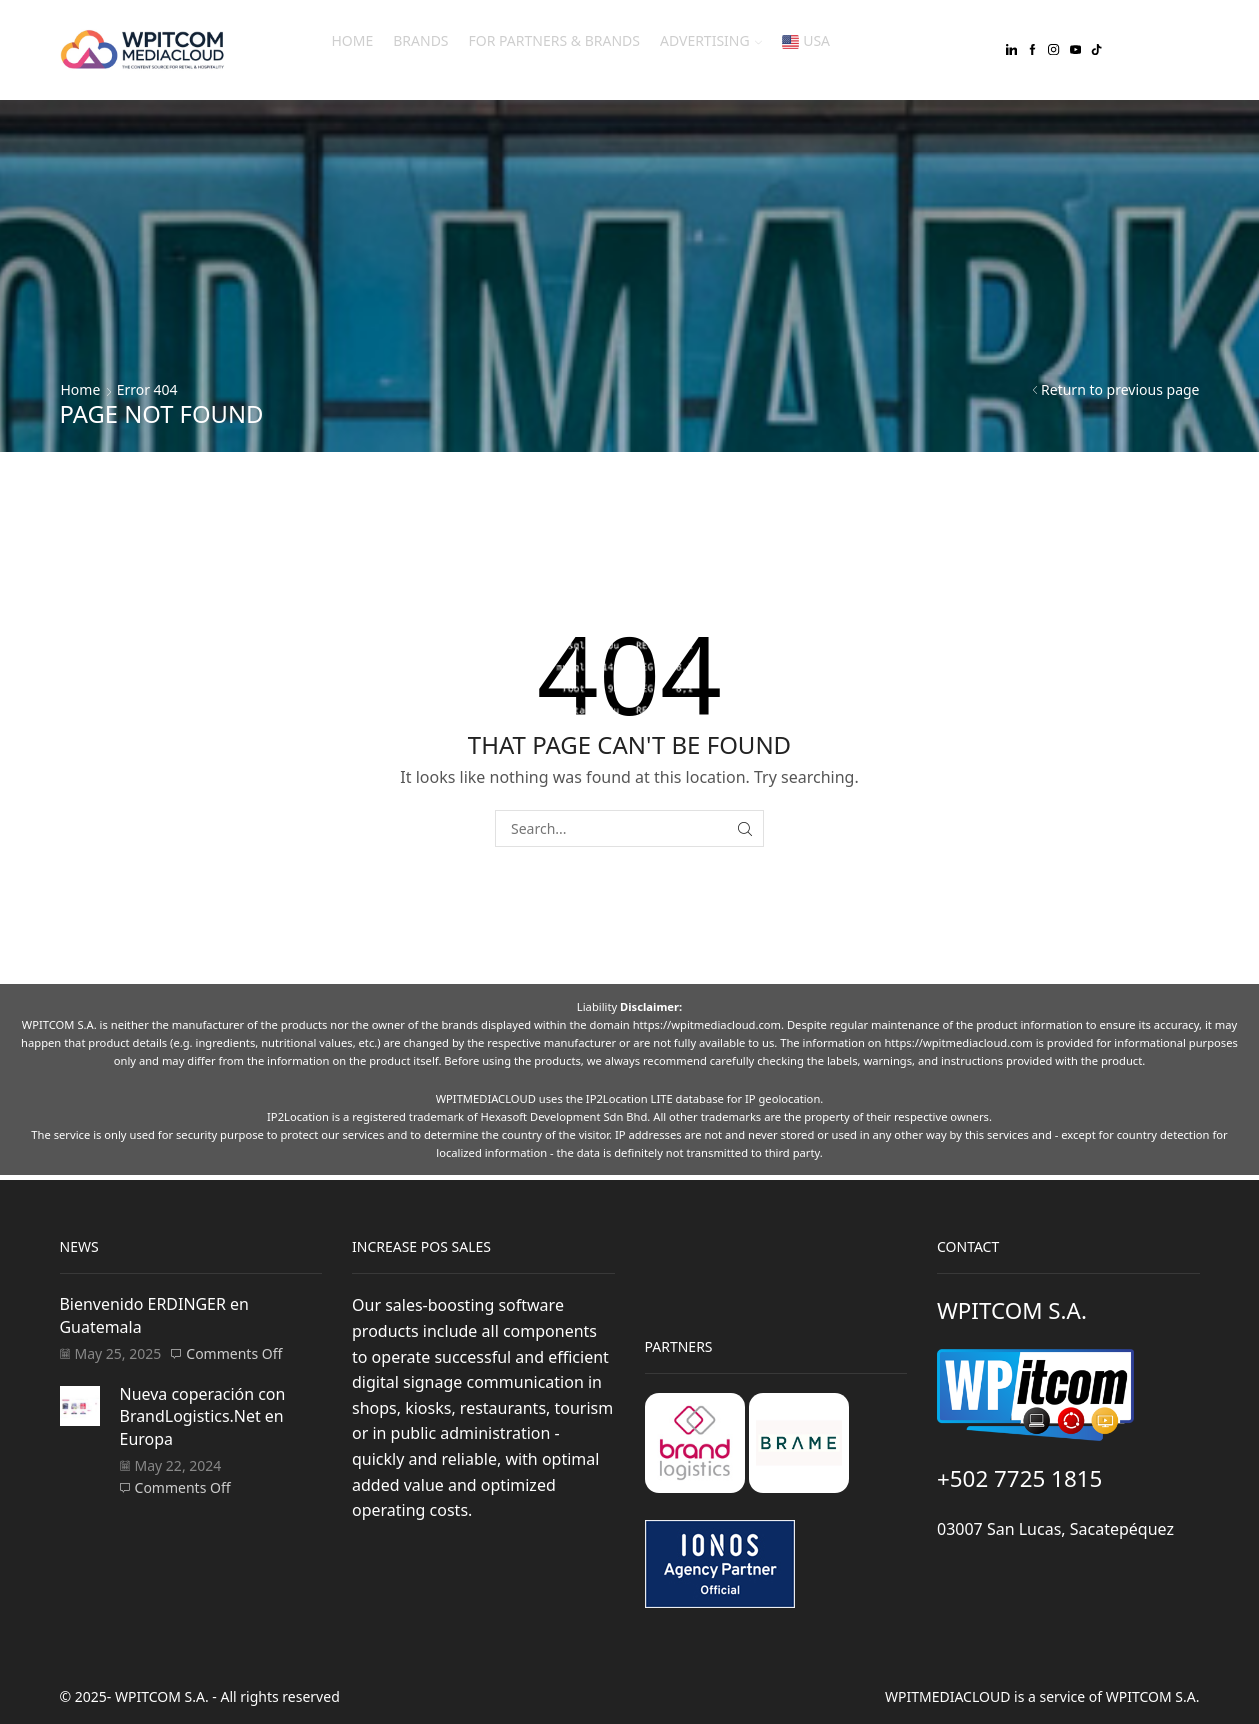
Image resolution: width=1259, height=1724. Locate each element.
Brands (420, 40)
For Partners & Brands (554, 40)
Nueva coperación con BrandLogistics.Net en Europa (203, 1416)
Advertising (711, 40)
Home (352, 40)
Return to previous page (1120, 389)
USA (806, 40)
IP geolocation (782, 1098)
